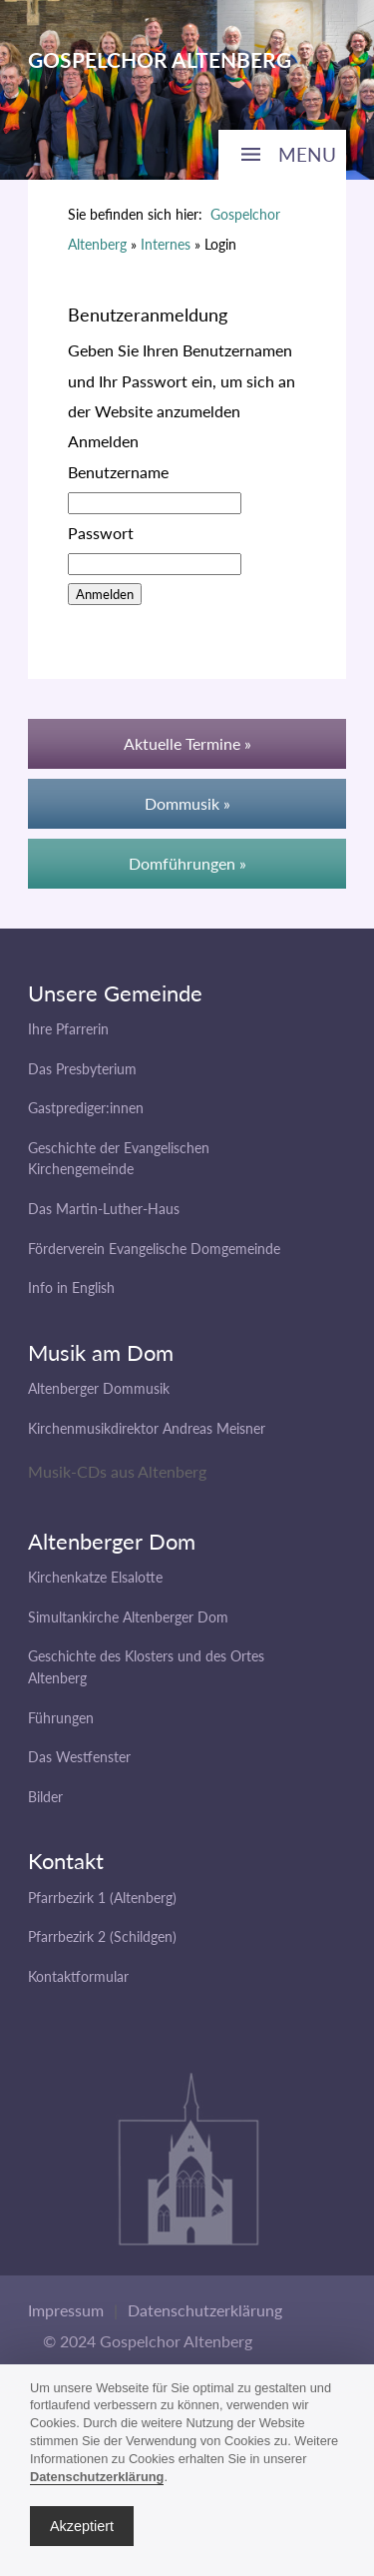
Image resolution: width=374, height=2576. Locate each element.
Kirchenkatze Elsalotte (95, 1577)
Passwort (101, 532)
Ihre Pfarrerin (68, 1028)
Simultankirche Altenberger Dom (128, 1617)
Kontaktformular (78, 1976)
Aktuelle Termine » (187, 743)
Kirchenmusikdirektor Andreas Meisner (146, 1428)
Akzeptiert (82, 2526)
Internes (165, 244)
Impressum (66, 2309)
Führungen (61, 1717)
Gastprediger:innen (86, 1107)
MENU (307, 154)
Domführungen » (187, 863)
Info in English (71, 1287)
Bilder (45, 1796)
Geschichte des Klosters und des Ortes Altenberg (146, 1666)
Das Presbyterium (82, 1068)
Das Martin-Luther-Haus (104, 1208)
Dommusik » (187, 803)
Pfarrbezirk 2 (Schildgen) (102, 1936)
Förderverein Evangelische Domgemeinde (154, 1248)
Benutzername (118, 471)
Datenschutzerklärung (205, 2309)
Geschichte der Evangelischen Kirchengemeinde (118, 1158)
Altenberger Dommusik (99, 1388)
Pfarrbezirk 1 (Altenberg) (102, 1897)
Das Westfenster (79, 1756)
